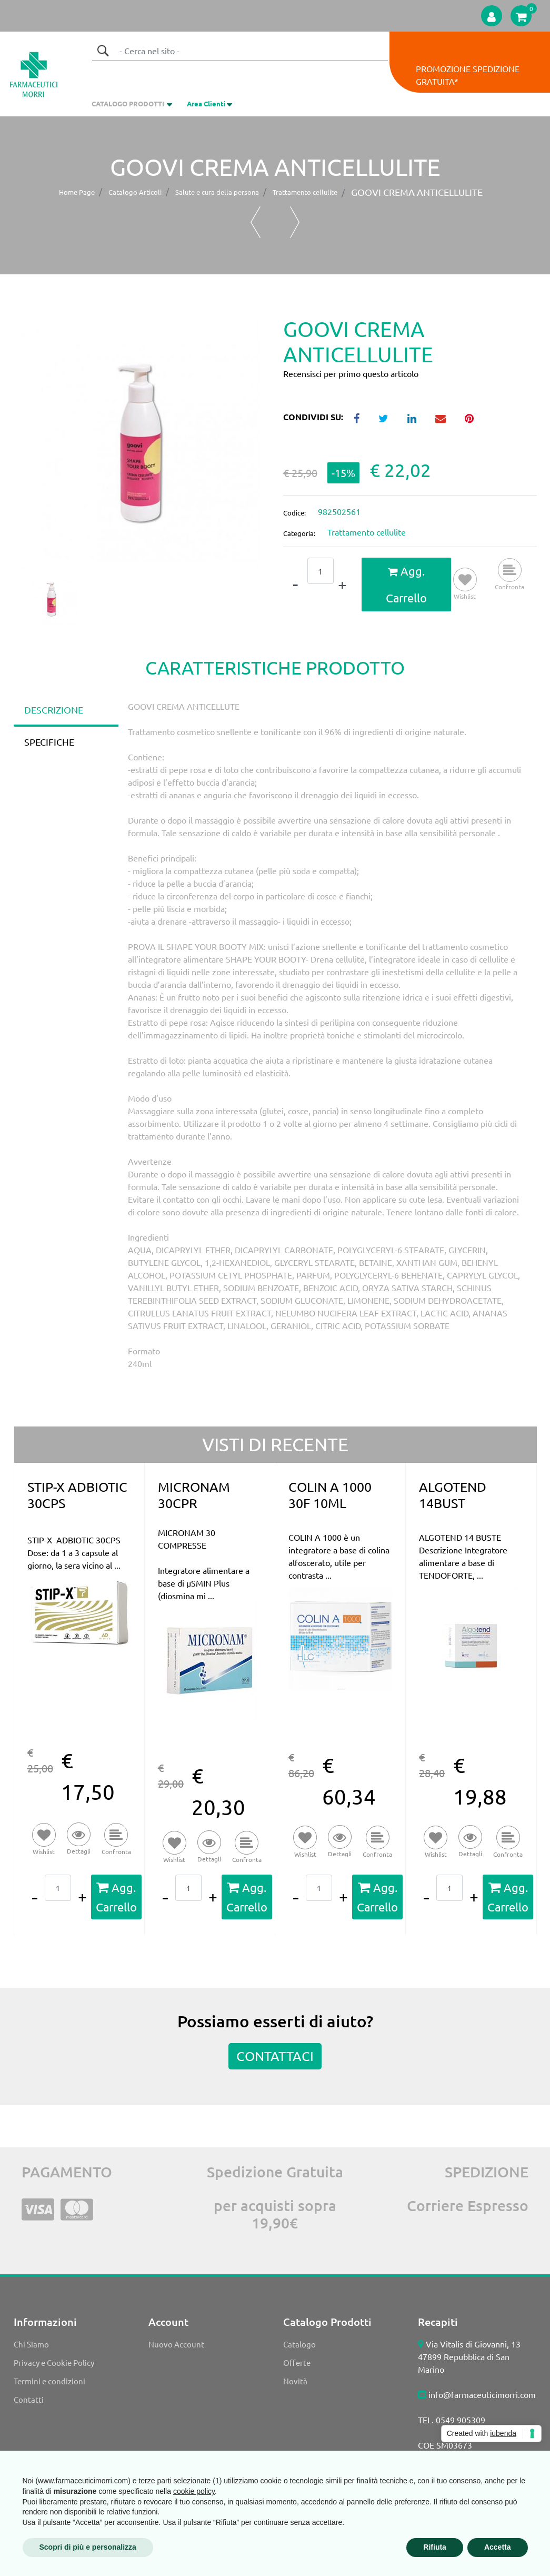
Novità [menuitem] (295, 2381)
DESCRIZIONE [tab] (53, 709)
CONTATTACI (275, 2056)
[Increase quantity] (342, 584)
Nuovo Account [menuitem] (176, 2344)
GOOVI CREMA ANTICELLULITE (417, 191)
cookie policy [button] (194, 2491)
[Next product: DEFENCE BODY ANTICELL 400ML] (295, 222)
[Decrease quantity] (295, 584)
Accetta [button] (497, 2547)
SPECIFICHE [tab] (49, 741)
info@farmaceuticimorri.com (482, 2394)
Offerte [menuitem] (297, 2362)
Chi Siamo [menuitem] (31, 2344)
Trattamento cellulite (305, 191)
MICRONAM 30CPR (194, 1495)
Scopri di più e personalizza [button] (87, 2547)
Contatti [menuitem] (29, 2399)
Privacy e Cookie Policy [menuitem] (54, 2362)
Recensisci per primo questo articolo (350, 373)
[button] (102, 50)
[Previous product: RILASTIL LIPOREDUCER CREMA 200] (255, 222)
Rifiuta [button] (434, 2547)
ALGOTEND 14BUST (452, 1495)
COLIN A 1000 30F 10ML (330, 1495)
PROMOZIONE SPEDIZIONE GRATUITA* (467, 74)
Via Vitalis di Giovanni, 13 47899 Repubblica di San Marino (469, 2356)
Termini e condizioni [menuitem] (49, 2381)
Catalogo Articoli (135, 191)
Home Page (77, 191)
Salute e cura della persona (217, 191)
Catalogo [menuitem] (299, 2344)
